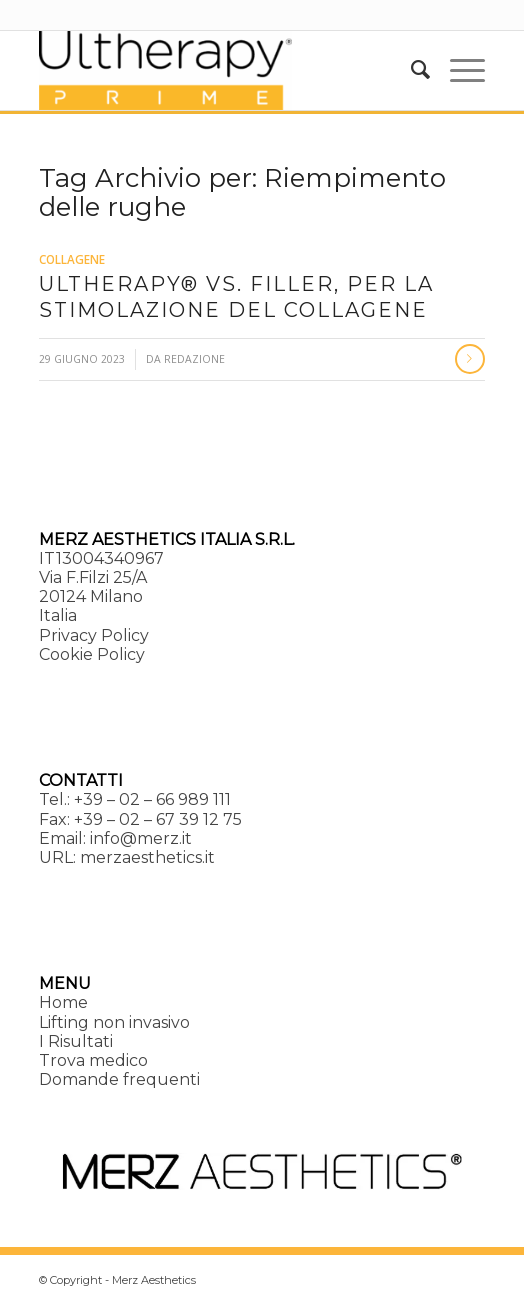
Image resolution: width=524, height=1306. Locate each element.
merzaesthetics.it (147, 857)
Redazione (194, 359)
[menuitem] (410, 70)
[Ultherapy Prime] (217, 70)
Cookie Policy (92, 654)
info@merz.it (141, 838)
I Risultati (76, 1041)
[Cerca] (410, 70)
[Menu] (457, 70)
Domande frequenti (119, 1079)
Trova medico (93, 1060)
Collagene (72, 259)
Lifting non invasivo (114, 1022)
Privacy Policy (94, 635)
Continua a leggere (470, 359)
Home (63, 1002)
